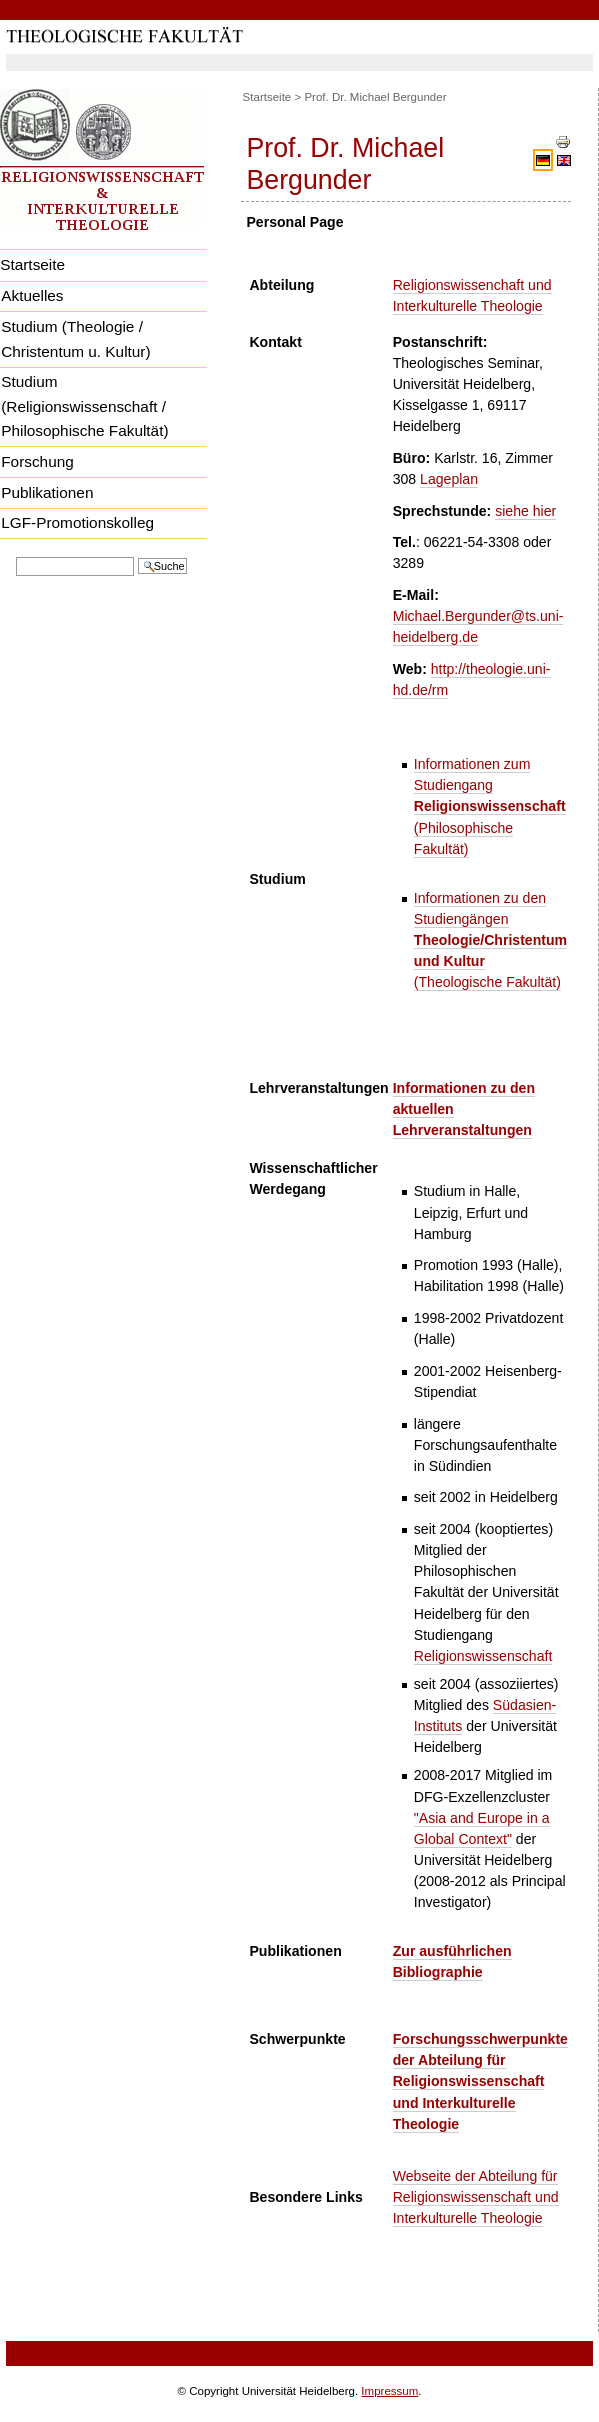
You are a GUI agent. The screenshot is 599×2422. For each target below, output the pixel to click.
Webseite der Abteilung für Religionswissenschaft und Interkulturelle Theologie (476, 2197)
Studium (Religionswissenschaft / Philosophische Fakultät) (84, 406)
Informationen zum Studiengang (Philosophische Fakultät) (490, 806)
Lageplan (449, 479)
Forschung (37, 461)
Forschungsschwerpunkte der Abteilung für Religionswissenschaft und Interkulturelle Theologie (480, 2081)
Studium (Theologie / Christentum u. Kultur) (75, 339)
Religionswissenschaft (483, 1656)
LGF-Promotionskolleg (77, 522)
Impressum (389, 2391)
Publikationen (47, 492)
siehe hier (525, 511)
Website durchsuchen (15, 555)
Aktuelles (32, 295)
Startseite (267, 97)
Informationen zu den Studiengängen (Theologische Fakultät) (490, 940)
